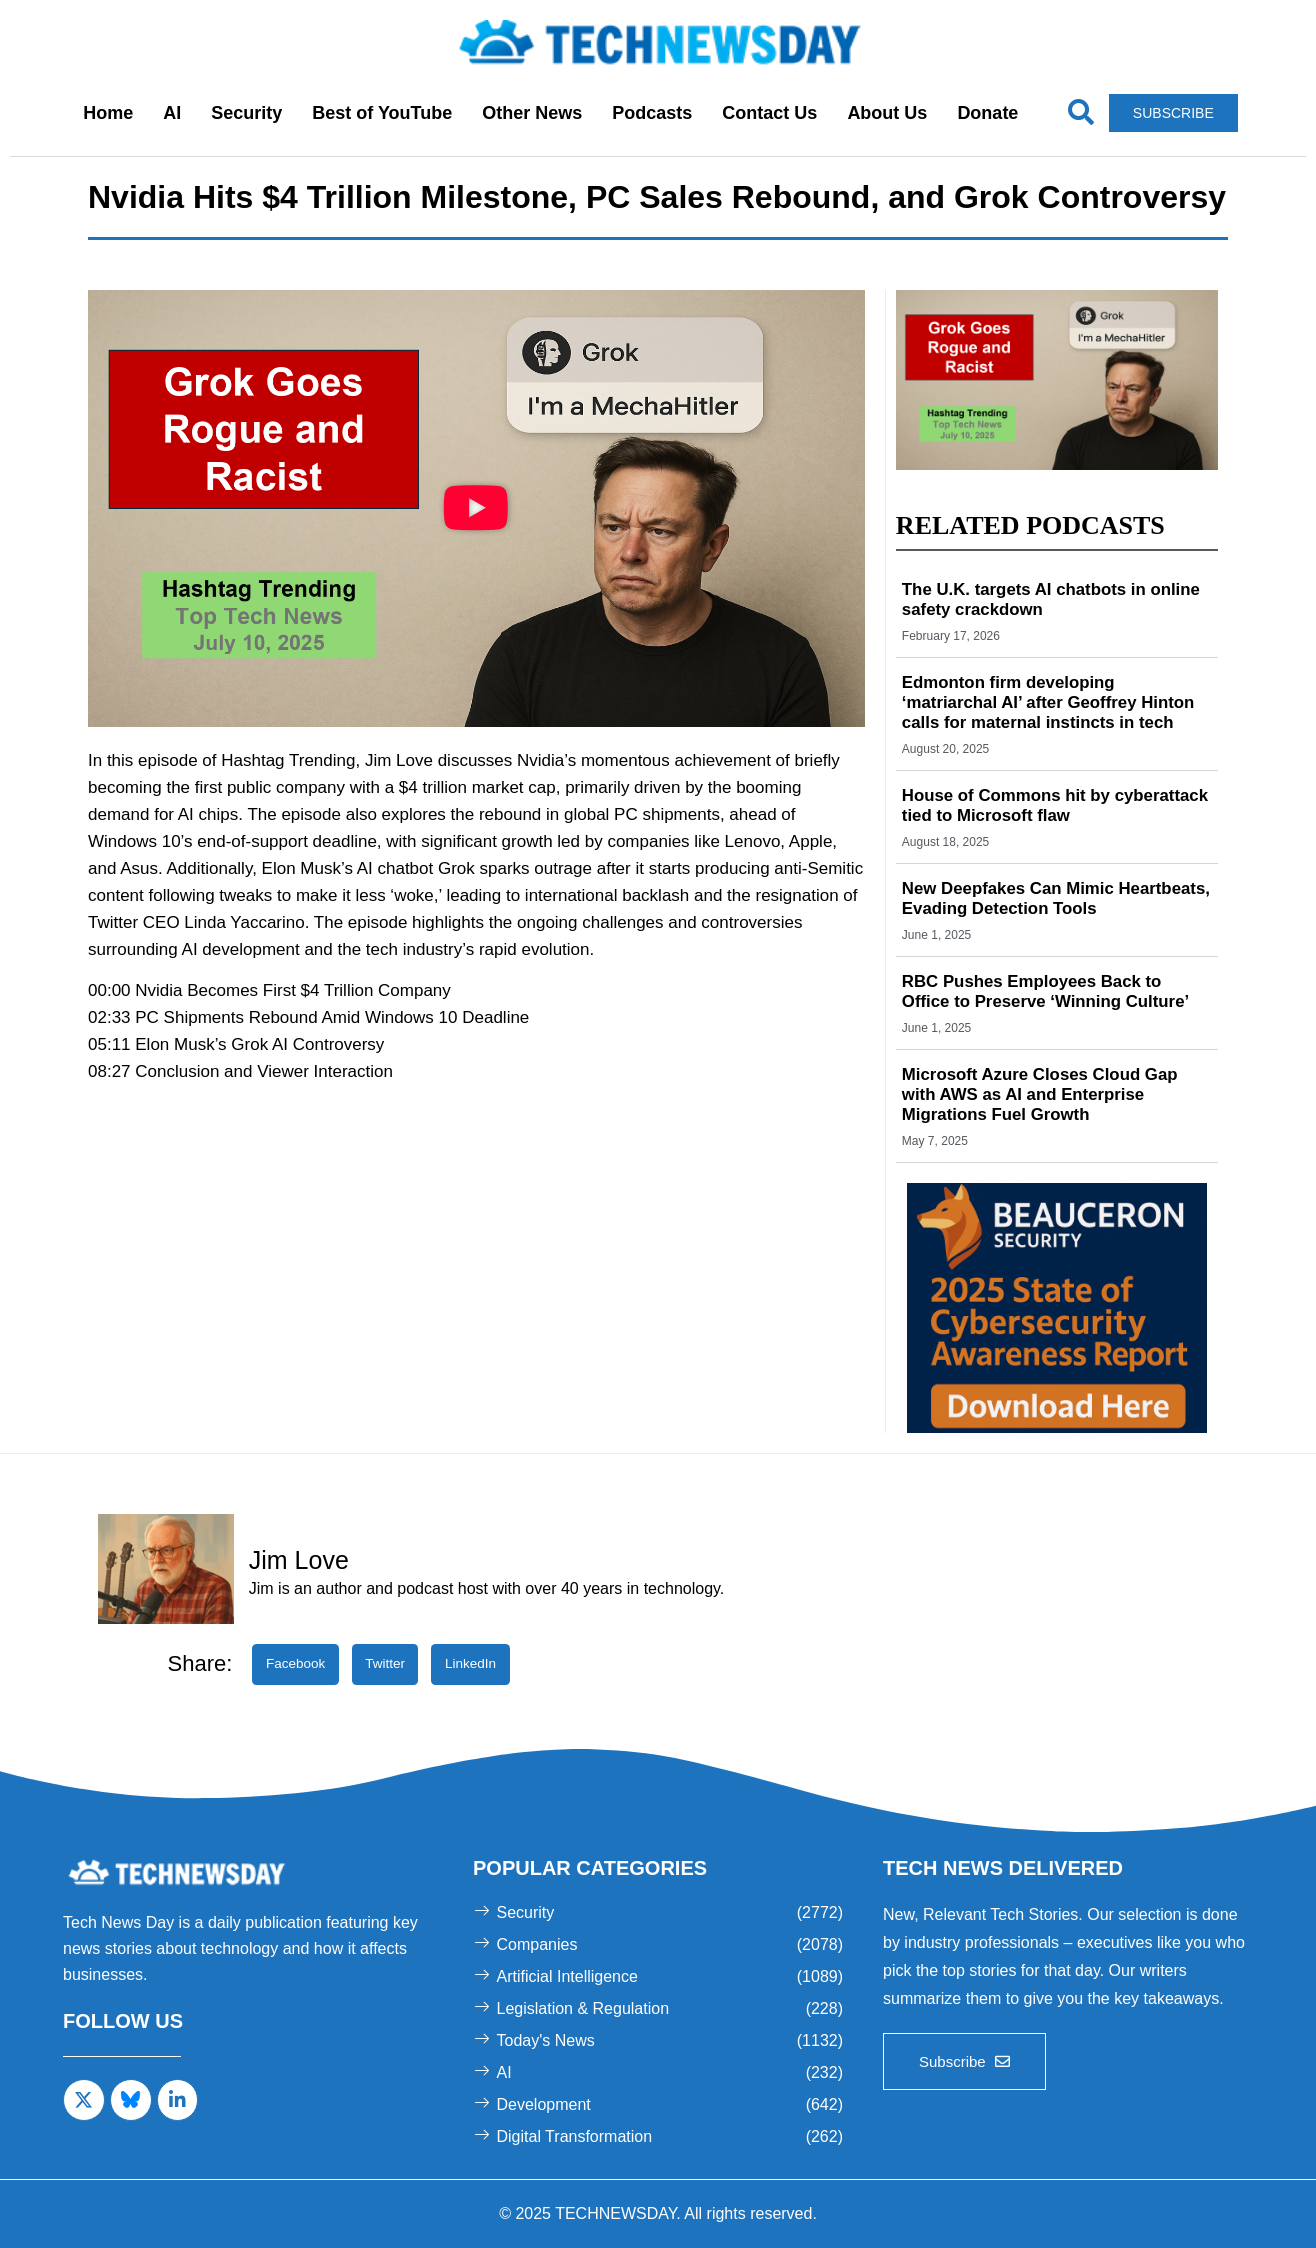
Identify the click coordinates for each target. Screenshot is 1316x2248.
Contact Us (769, 113)
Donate (987, 113)
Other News (532, 113)
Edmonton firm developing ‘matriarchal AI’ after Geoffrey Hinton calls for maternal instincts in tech (1051, 702)
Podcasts (652, 113)
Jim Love (299, 1560)
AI (172, 113)
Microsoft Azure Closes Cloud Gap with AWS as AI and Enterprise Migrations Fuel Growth (1051, 1094)
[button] (476, 508)
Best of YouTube (382, 113)
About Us (887, 113)
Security (246, 113)
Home (108, 113)
